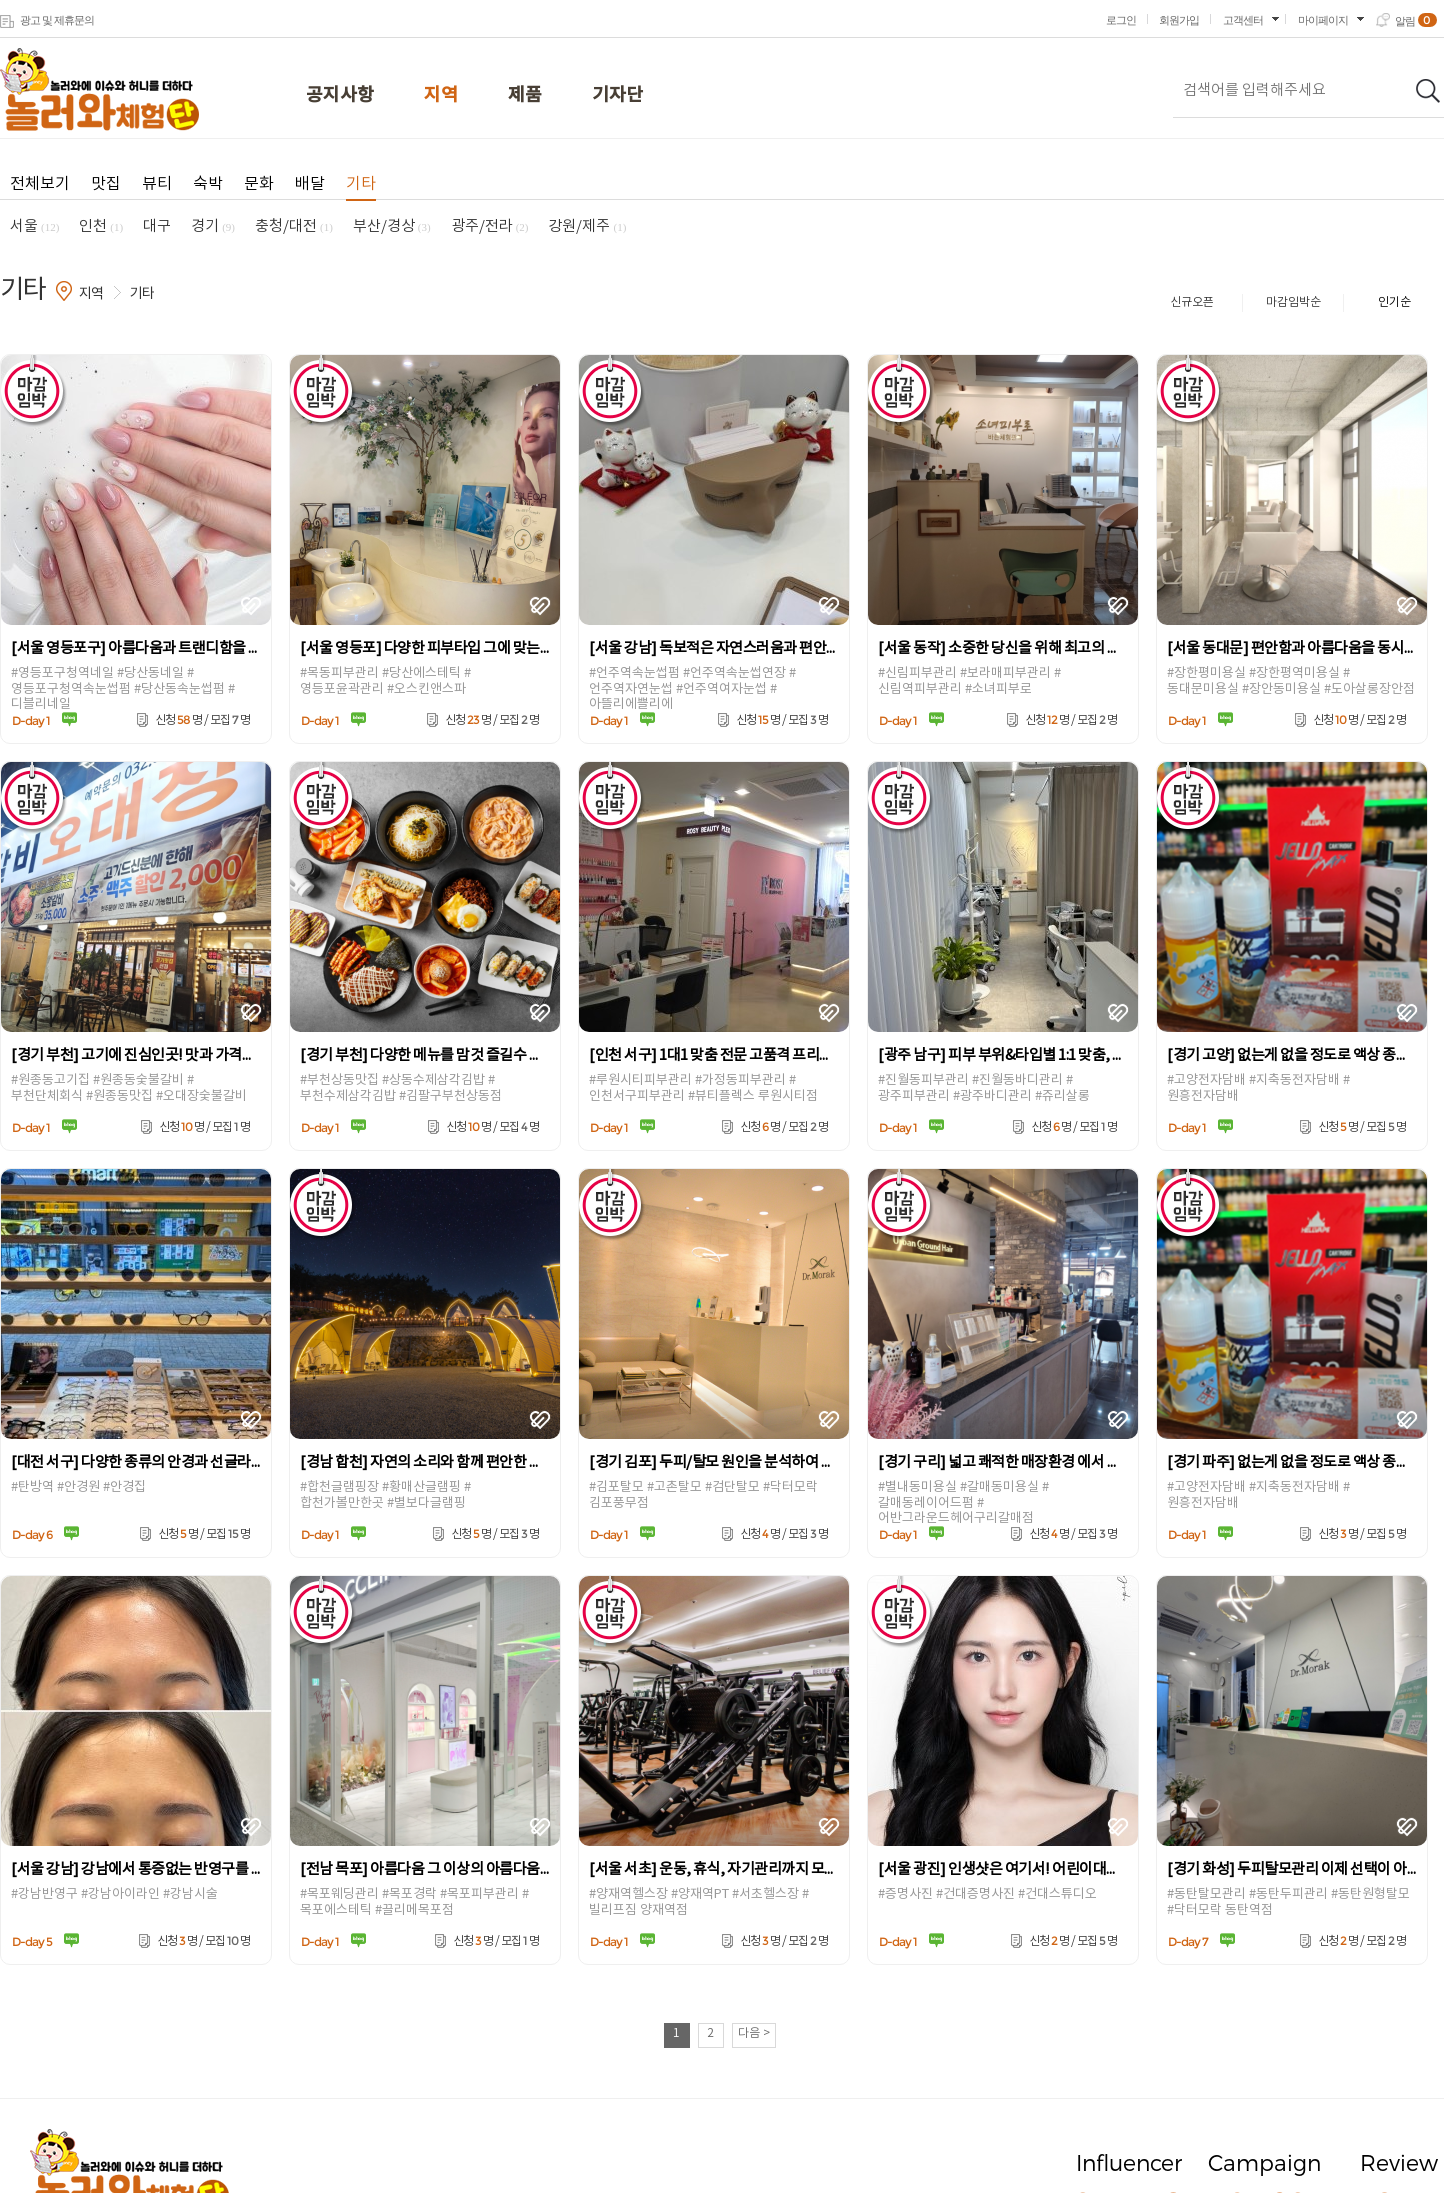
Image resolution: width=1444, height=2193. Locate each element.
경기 (213, 226)
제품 (525, 95)
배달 (310, 184)
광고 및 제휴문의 (57, 20)
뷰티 (157, 184)
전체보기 (40, 184)
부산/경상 (392, 226)
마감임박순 (1293, 302)
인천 (101, 226)
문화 (259, 184)
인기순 (1394, 302)
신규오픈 (1192, 302)
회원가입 (1179, 20)
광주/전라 (490, 226)
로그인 (1121, 20)
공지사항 (340, 95)
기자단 (617, 95)
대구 (157, 226)
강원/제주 (587, 226)
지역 (441, 95)
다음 (754, 2033)
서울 (34, 226)
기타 (361, 184)
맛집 (106, 184)
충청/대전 (294, 226)
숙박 (208, 184)
